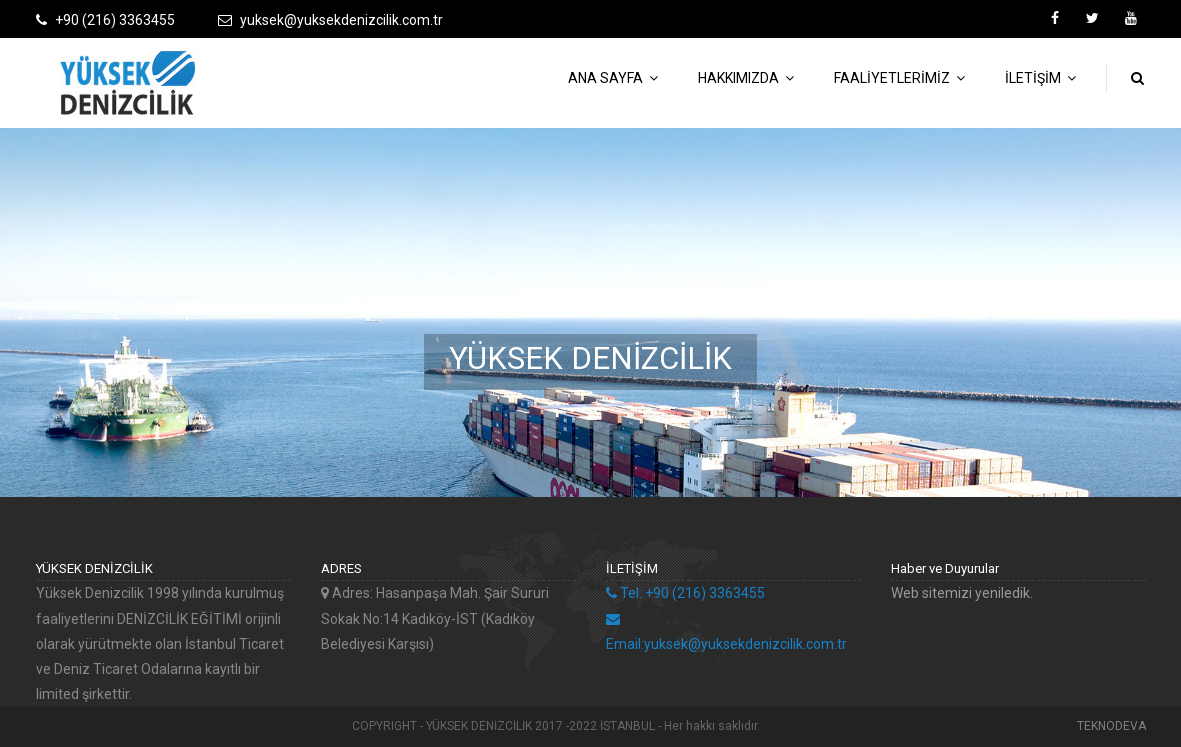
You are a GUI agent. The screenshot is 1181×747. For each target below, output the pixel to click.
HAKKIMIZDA (746, 78)
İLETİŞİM (1040, 78)
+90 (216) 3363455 (115, 20)
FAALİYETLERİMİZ (899, 78)
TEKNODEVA (1111, 727)
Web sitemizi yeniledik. (962, 593)
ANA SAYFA (613, 78)
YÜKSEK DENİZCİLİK (590, 357)
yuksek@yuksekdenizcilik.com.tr (341, 20)
